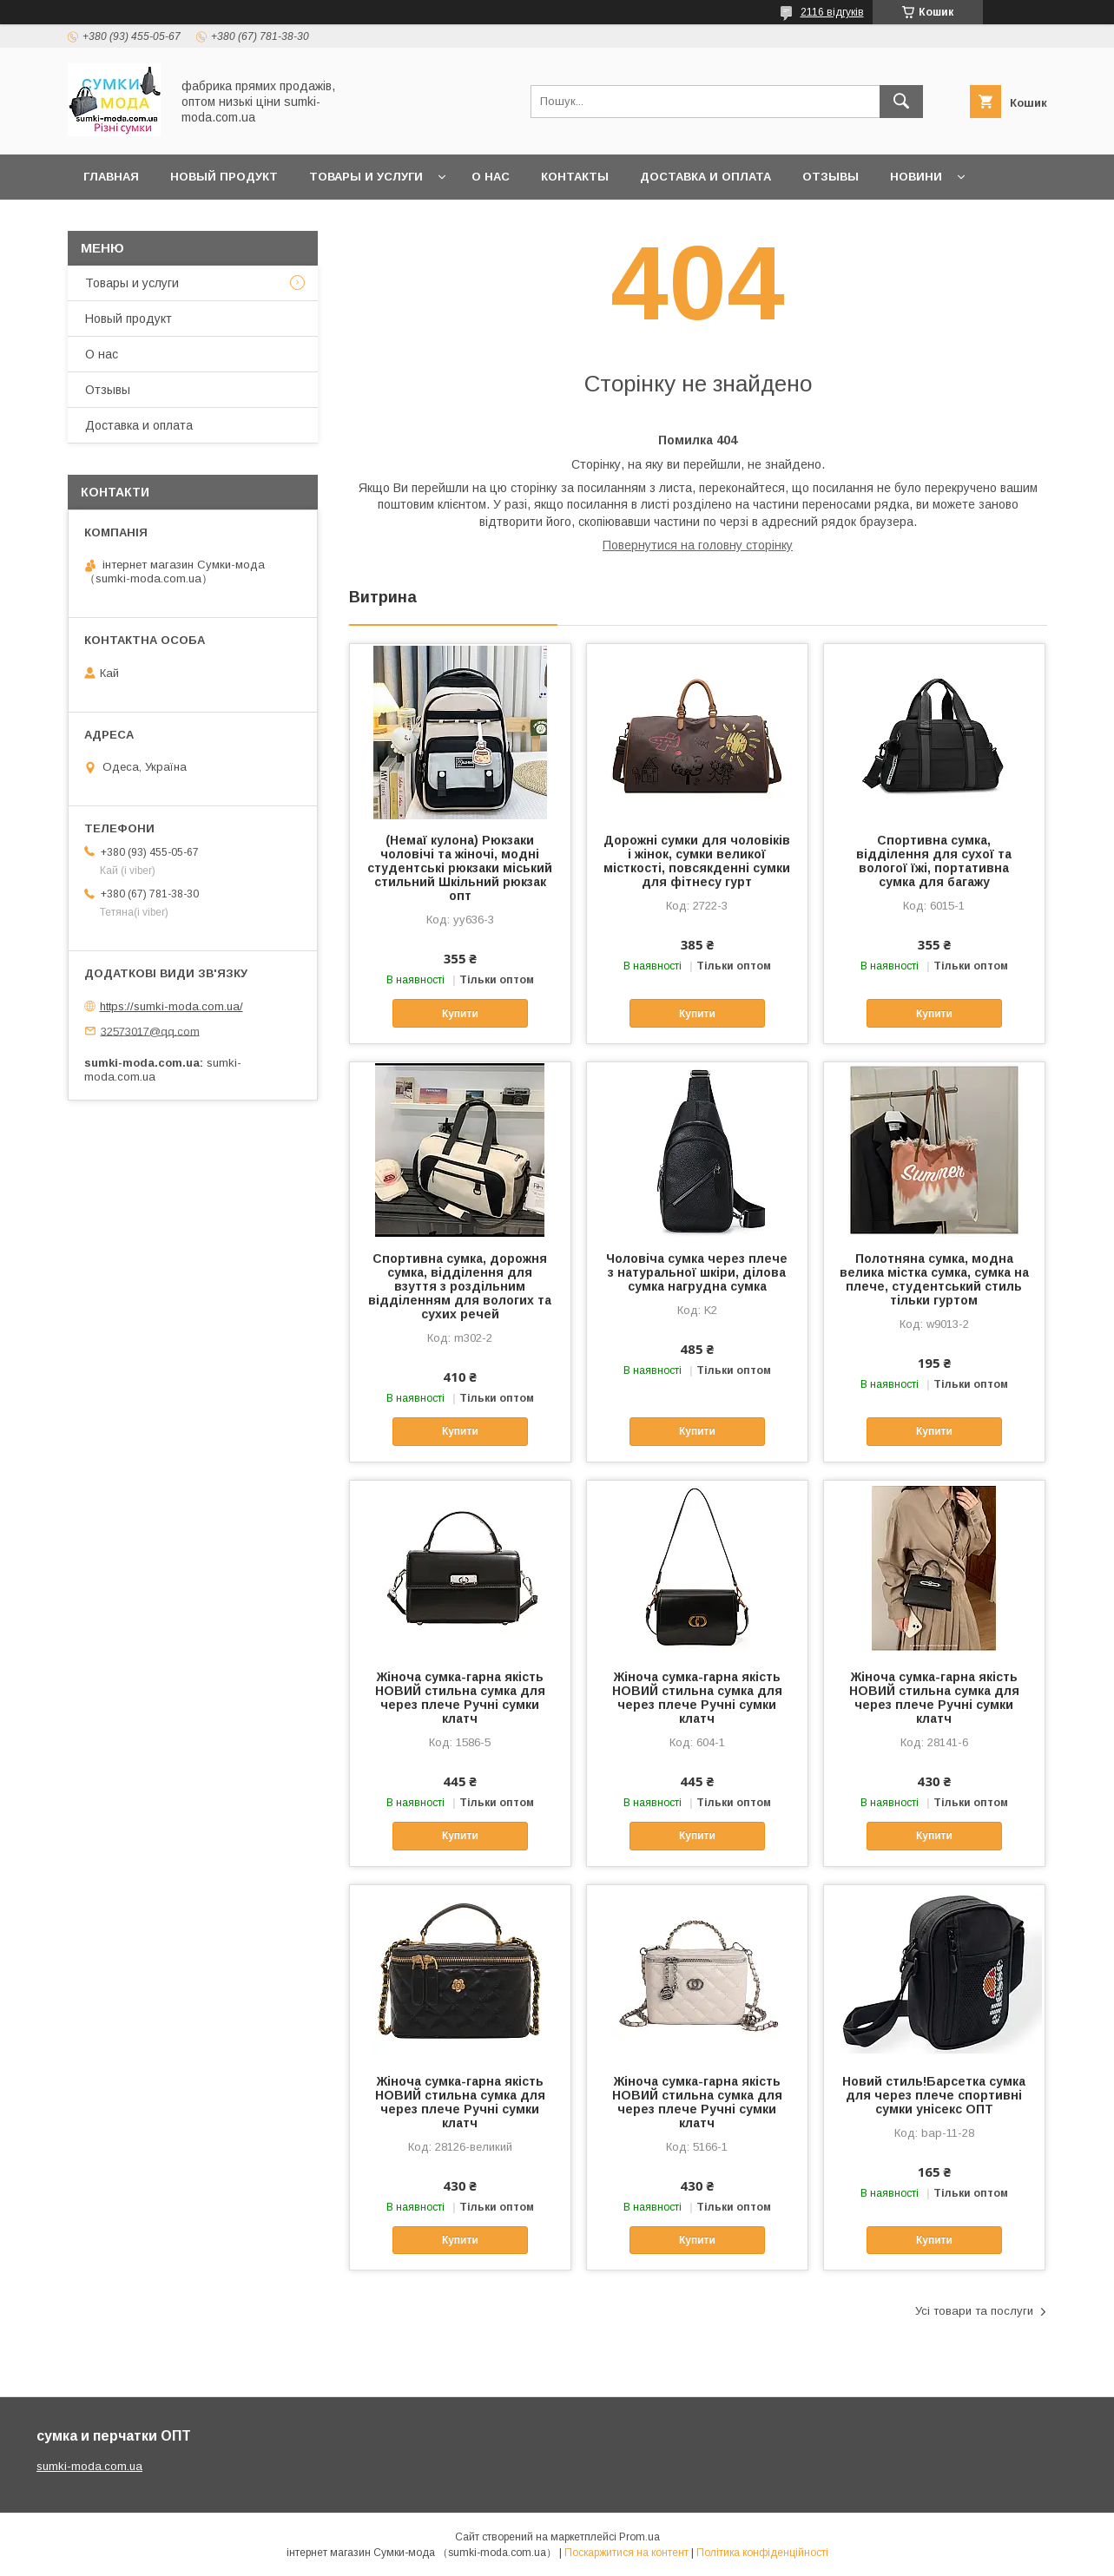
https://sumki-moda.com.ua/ (171, 1006)
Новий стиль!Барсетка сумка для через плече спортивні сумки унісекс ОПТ (933, 2095)
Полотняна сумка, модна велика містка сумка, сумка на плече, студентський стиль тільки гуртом (934, 1279)
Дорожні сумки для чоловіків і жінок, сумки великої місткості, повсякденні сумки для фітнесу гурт (696, 861)
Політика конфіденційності (762, 2552)
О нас (490, 176)
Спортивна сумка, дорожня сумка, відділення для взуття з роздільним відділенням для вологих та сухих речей (459, 1286)
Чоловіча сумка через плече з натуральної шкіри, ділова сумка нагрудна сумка (697, 1272)
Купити (460, 1014)
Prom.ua (639, 2537)
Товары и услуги (366, 176)
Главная (111, 176)
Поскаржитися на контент (626, 2552)
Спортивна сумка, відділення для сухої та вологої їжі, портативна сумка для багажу (934, 861)
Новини (916, 176)
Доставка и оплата (705, 176)
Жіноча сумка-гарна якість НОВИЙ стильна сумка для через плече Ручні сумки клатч (460, 1697)
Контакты (575, 176)
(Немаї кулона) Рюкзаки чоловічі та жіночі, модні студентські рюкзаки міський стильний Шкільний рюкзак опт (459, 868)
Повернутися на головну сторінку (698, 545)
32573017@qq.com (150, 1030)
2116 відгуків (832, 12)
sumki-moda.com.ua (89, 2466)
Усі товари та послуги (974, 2310)
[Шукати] (901, 101)
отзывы (830, 176)
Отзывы (107, 390)
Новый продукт (224, 176)
